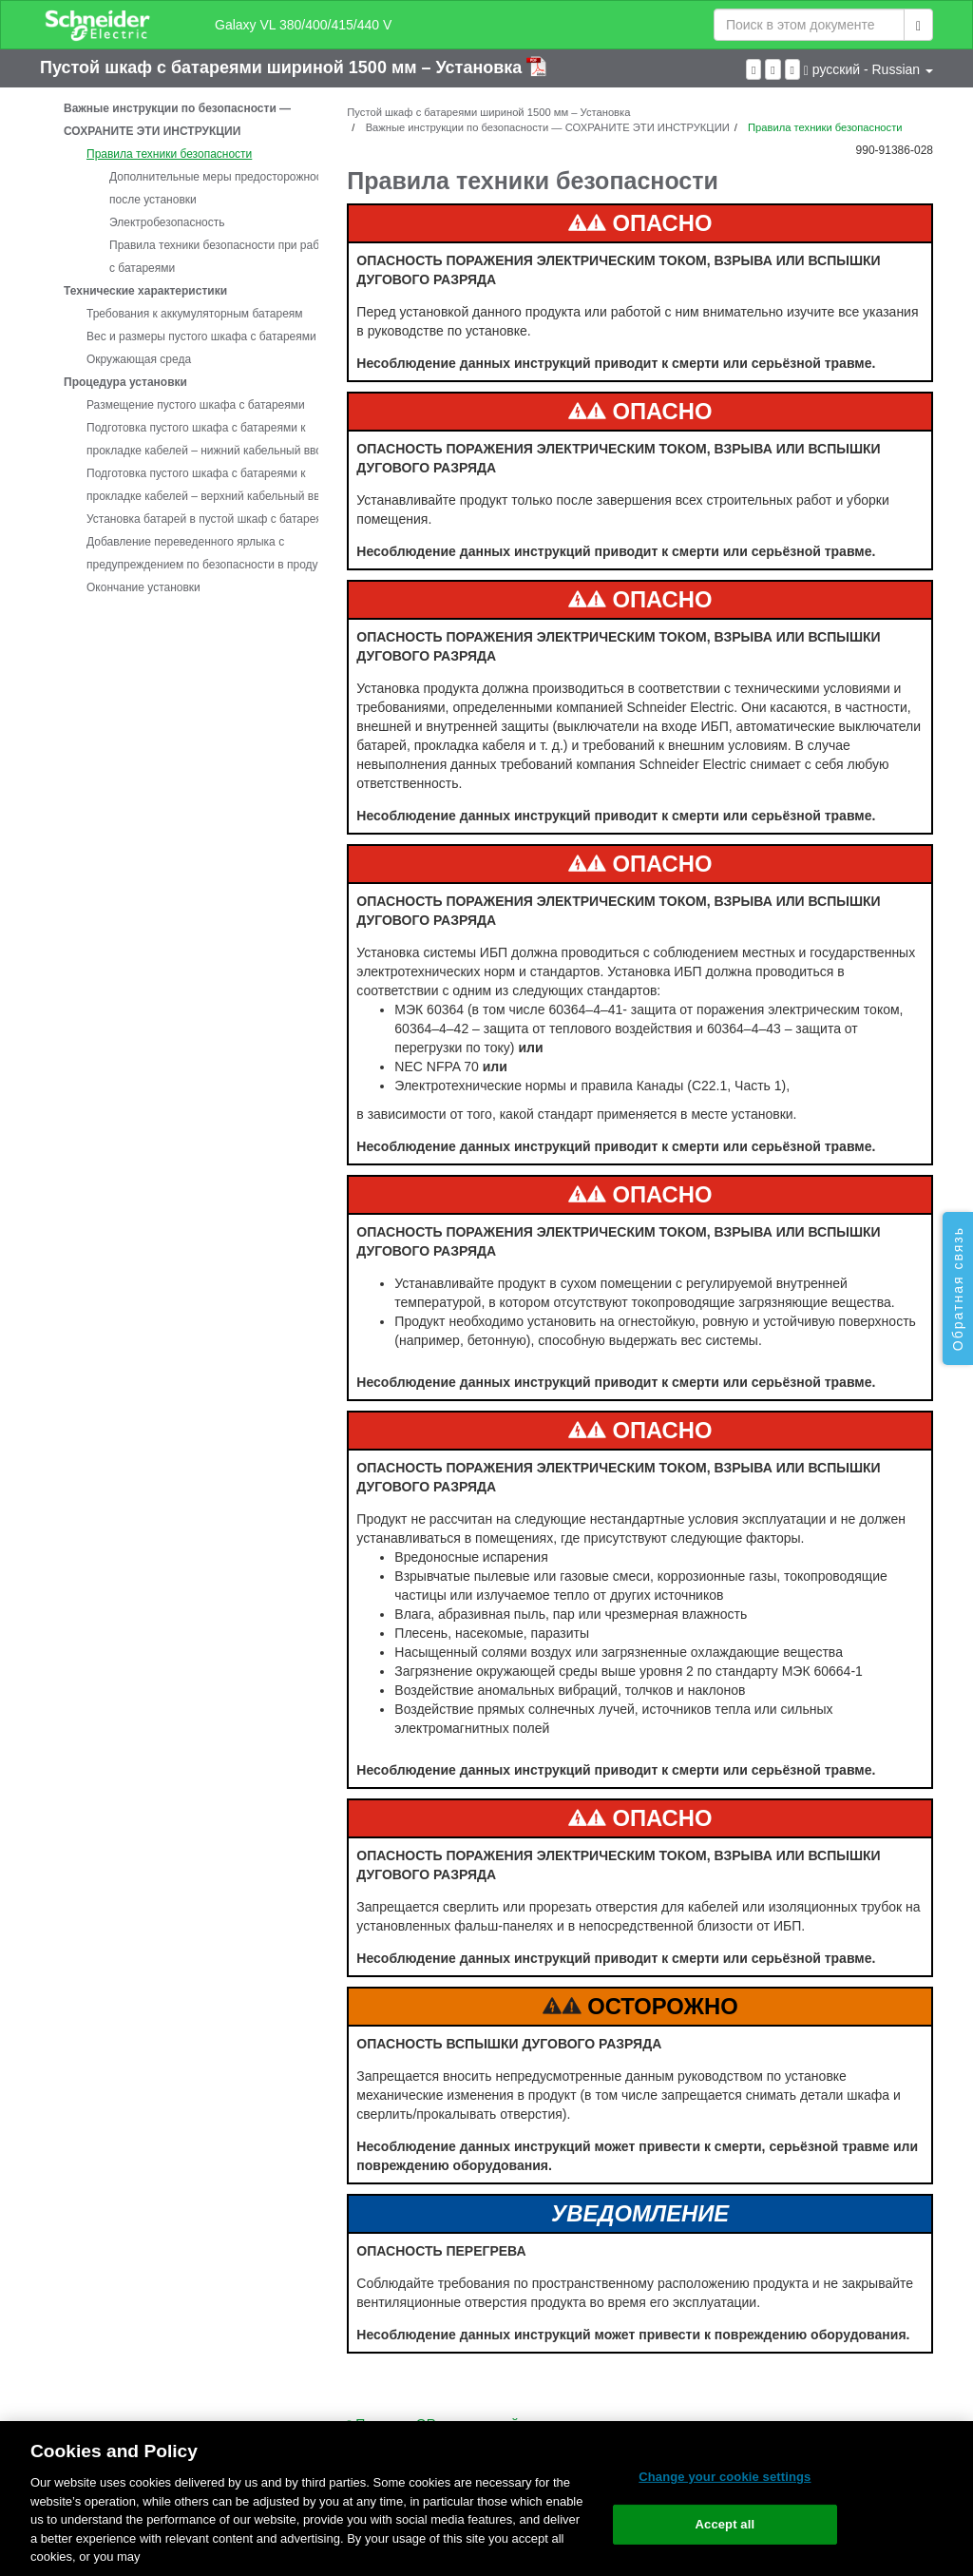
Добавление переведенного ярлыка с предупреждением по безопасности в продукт (207, 553)
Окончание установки (143, 587)
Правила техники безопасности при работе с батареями (223, 257)
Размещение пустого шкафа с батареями (195, 405)
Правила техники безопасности (169, 154)
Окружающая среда (138, 359)
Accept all (725, 2524)
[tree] (179, 348)
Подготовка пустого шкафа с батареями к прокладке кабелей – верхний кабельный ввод (209, 485)
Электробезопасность (167, 222)
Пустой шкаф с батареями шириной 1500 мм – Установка (283, 67)
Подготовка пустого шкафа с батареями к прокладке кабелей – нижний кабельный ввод (207, 439)
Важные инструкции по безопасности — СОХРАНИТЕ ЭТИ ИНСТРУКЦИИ (177, 120)
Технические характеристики (145, 291)
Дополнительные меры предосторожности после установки (221, 188)
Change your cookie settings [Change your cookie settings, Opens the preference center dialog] (725, 2477)
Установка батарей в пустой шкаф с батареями (211, 519)
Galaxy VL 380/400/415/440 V (303, 24)
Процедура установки (125, 382)
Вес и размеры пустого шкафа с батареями (201, 336)
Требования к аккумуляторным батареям (194, 313)
